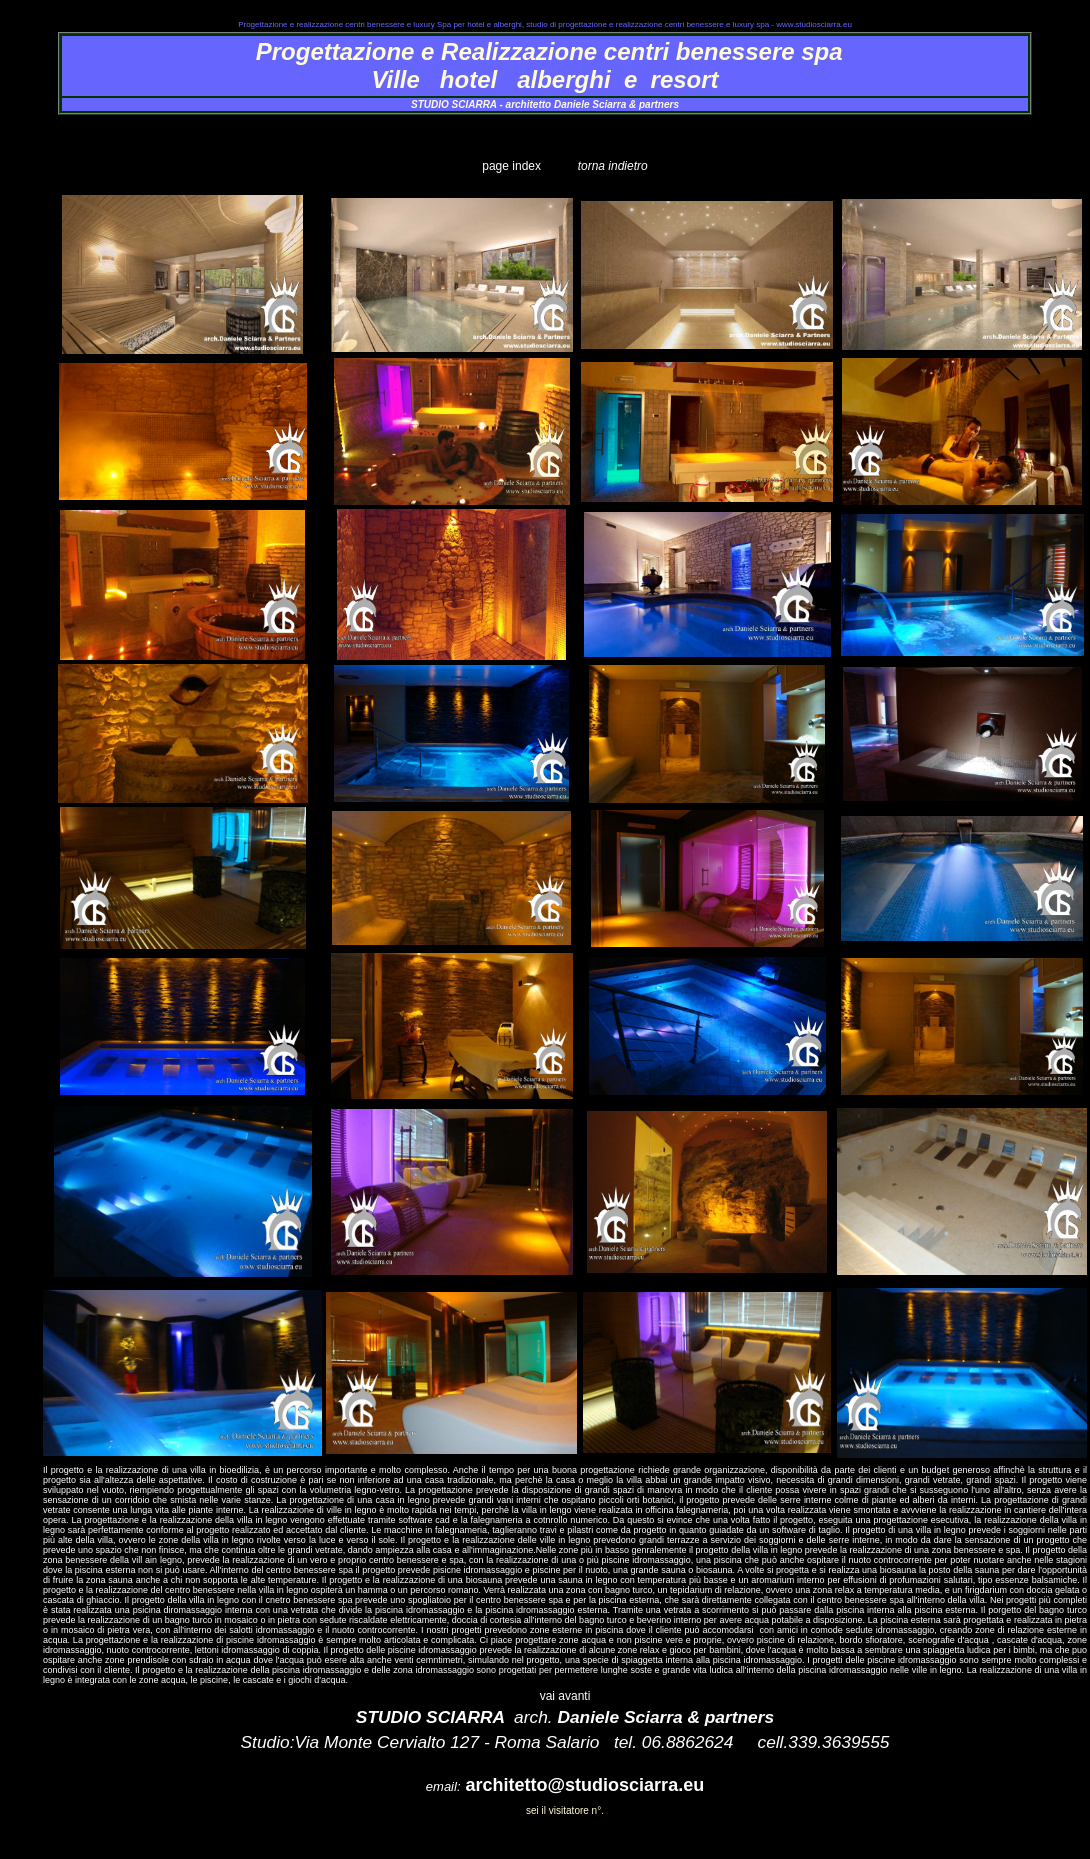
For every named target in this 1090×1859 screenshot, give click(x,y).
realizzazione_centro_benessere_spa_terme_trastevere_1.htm (545, 149)
